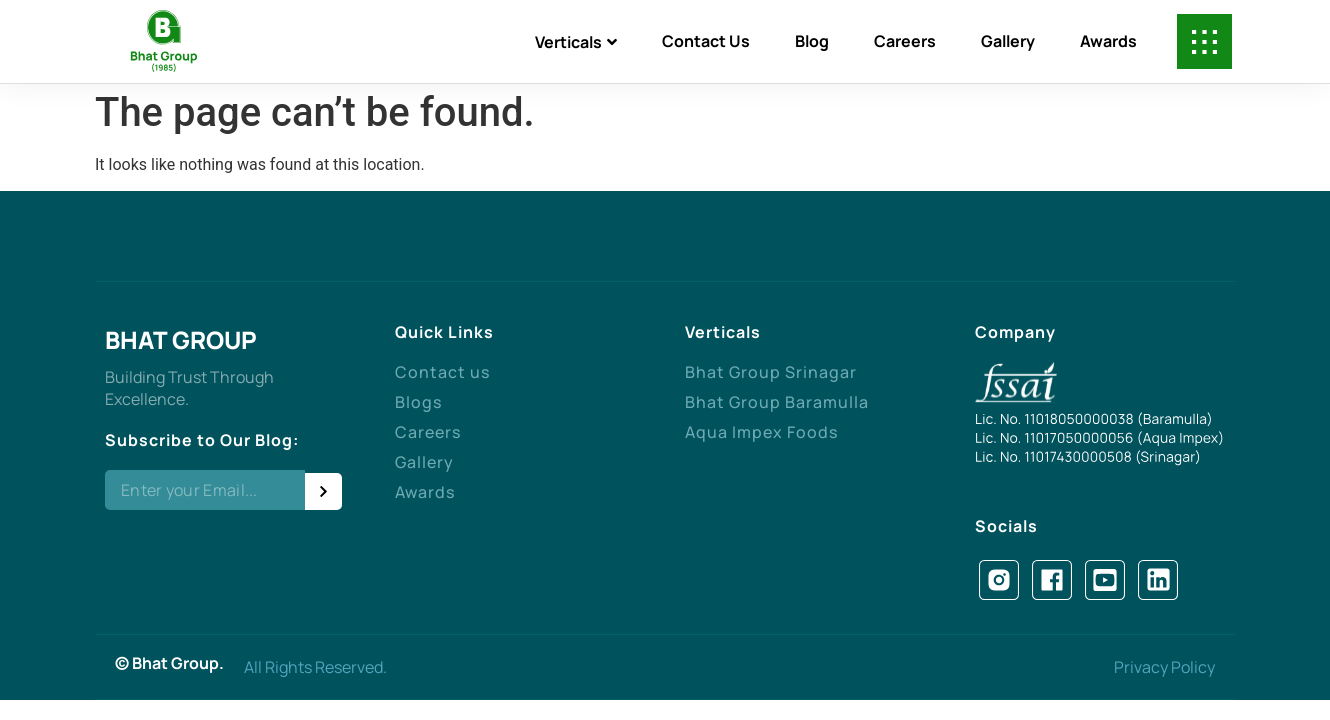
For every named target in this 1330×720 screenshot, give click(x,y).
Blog (812, 41)
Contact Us (706, 41)
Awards (1108, 41)
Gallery (1008, 41)
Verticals (576, 42)
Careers (905, 41)
